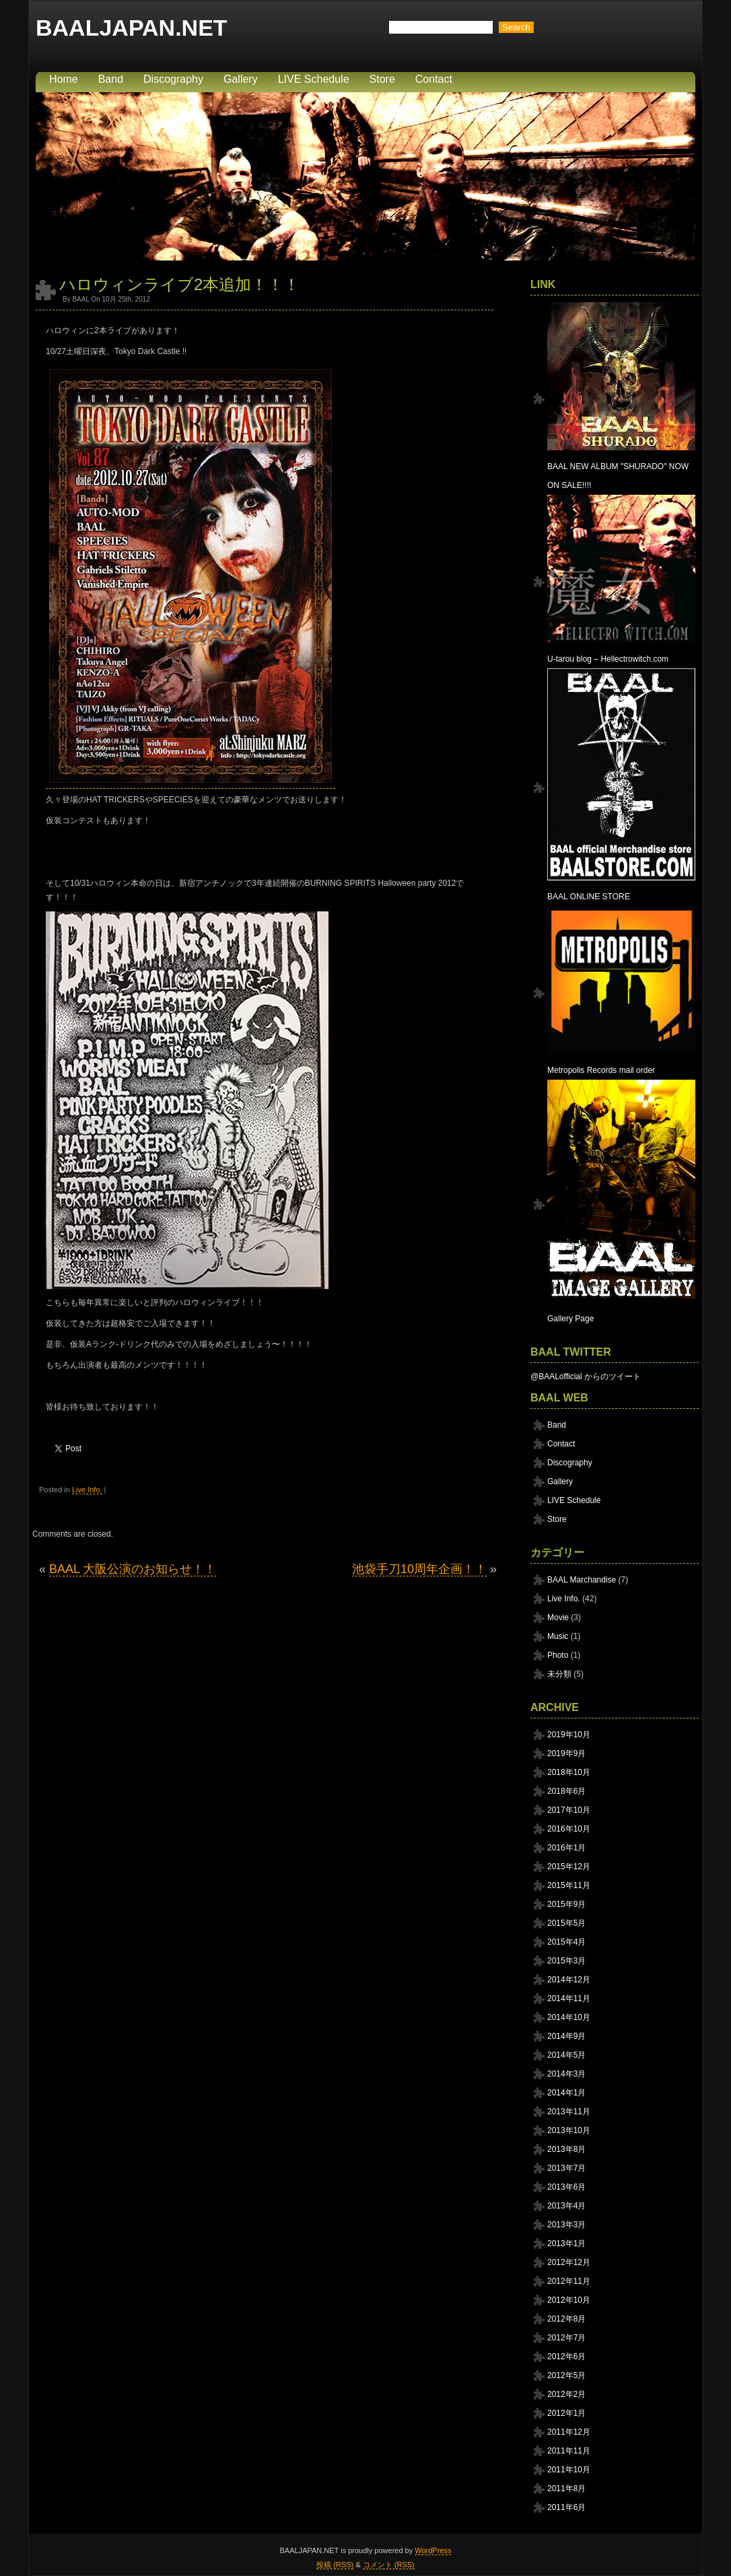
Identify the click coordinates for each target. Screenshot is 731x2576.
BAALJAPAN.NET (132, 27)
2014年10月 (568, 2017)
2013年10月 (568, 2130)
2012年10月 (568, 2300)
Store (382, 79)
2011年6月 (566, 2507)
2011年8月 (566, 2488)
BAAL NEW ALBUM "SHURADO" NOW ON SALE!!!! (621, 466)
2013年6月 (566, 2187)
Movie (558, 1617)
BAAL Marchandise (581, 1580)
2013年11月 (568, 2111)
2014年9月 (566, 2036)
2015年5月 (566, 1923)
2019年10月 (568, 1734)
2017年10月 (568, 1810)
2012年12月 (568, 2262)
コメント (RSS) (389, 2565)
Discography (173, 79)
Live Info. (87, 1490)
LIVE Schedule (313, 79)
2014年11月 (568, 1998)
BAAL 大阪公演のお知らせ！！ (132, 1569)
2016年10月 (568, 1829)
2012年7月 (566, 2337)
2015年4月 (566, 1942)
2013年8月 (566, 2149)
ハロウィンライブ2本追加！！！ (179, 284)
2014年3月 (566, 2074)
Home (63, 79)
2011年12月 (568, 2432)
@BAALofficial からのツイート (585, 1376)
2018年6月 (566, 1791)
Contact (433, 79)
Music (557, 1636)
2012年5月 (566, 2375)
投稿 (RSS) (334, 2565)
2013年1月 (566, 2243)
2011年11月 (568, 2451)
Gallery (240, 79)
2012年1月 (566, 2413)
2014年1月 (566, 2092)
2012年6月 (566, 2356)
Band (110, 79)
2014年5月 (566, 2055)
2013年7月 (566, 2168)
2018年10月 (568, 1772)
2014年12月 (568, 1979)
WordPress (433, 2550)
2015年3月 (566, 1960)
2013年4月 (566, 2206)
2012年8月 (566, 2319)
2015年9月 (566, 1904)
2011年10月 (568, 2469)
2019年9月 (566, 1753)
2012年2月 (566, 2394)
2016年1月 (566, 1847)
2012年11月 (568, 2281)
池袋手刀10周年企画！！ (419, 1569)
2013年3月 (566, 2224)
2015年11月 (568, 1885)
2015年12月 (568, 1866)
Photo (557, 1655)
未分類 (559, 1674)
